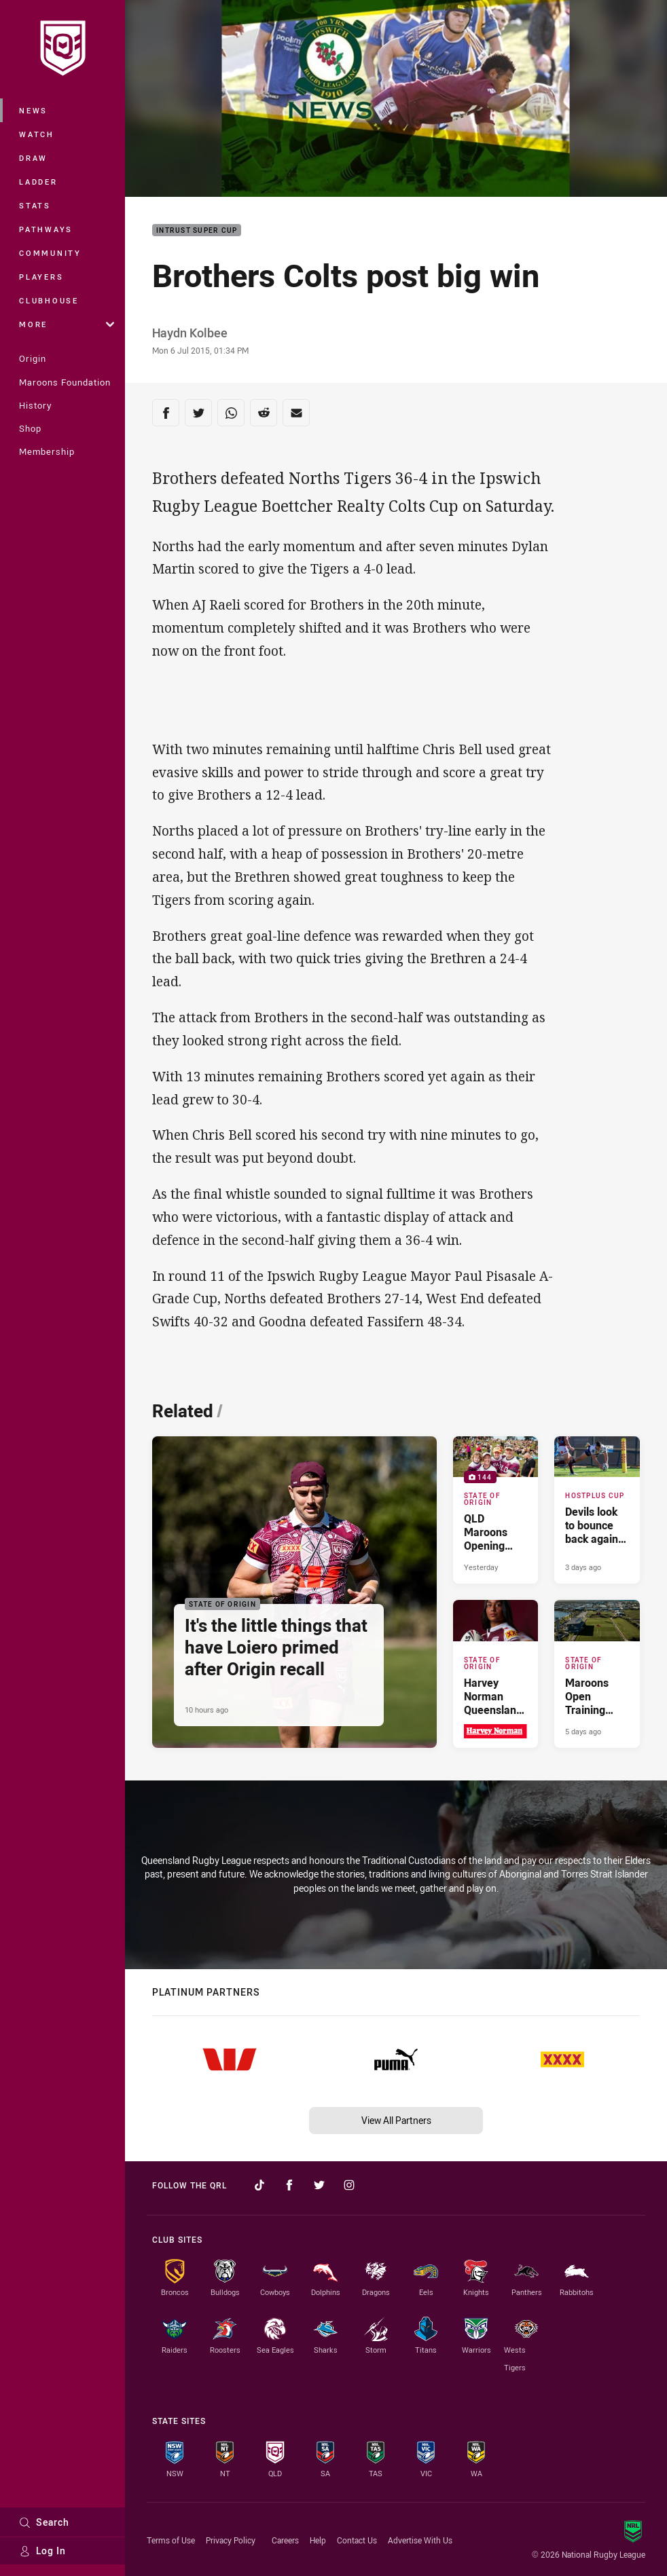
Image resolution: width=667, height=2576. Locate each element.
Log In (42, 2550)
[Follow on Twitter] (319, 2185)
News (33, 110)
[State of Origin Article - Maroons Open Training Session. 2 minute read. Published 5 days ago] (597, 1673)
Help (318, 2540)
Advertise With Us (420, 2540)
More (66, 324)
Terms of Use (171, 2540)
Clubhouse (49, 300)
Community (50, 253)
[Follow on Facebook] (289, 2185)
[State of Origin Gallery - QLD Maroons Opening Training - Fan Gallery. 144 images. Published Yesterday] (496, 1510)
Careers (285, 2540)
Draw (33, 158)
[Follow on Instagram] (349, 2185)
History (35, 405)
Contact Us (357, 2540)
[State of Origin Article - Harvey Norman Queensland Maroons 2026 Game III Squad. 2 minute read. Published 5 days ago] (496, 1673)
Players (41, 277)
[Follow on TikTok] (259, 2185)
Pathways (46, 229)
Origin (32, 358)
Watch (36, 134)
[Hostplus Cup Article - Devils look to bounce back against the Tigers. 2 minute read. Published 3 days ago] (597, 1510)
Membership (47, 451)
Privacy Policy (230, 2540)
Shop (30, 428)
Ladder (38, 181)
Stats (35, 205)
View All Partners (396, 2120)
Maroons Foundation (65, 382)
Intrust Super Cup (196, 230)
